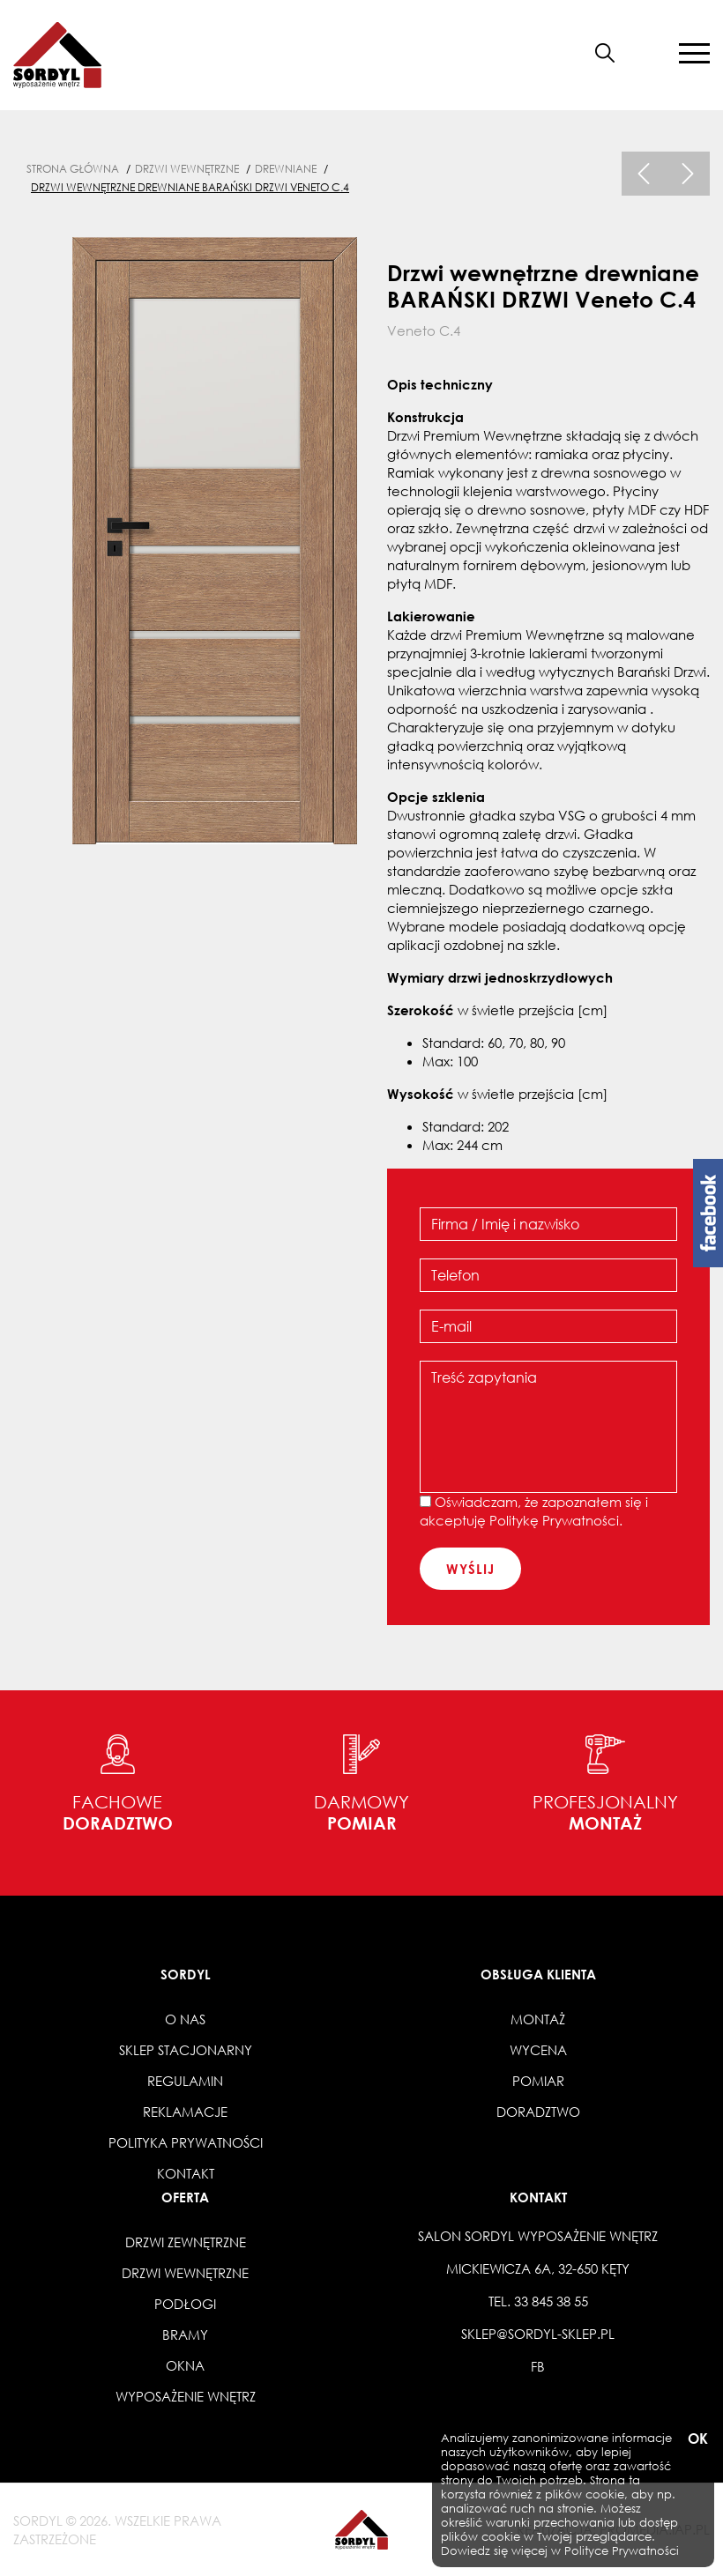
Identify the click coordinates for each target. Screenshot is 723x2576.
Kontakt (185, 2173)
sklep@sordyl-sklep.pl (538, 2333)
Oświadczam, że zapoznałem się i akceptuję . (534, 1511)
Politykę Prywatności (554, 1520)
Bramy (185, 2334)
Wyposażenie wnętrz (186, 2396)
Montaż (538, 2019)
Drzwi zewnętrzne (185, 2242)
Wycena (538, 2050)
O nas (185, 2019)
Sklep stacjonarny (185, 2050)
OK (696, 2438)
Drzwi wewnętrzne (185, 2273)
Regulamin (185, 2081)
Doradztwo (538, 2111)
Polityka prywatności (185, 2142)
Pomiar (538, 2081)
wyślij (470, 1569)
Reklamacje (185, 2111)
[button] (647, 52)
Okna (185, 2365)
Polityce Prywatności (621, 2550)
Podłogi (185, 2303)
